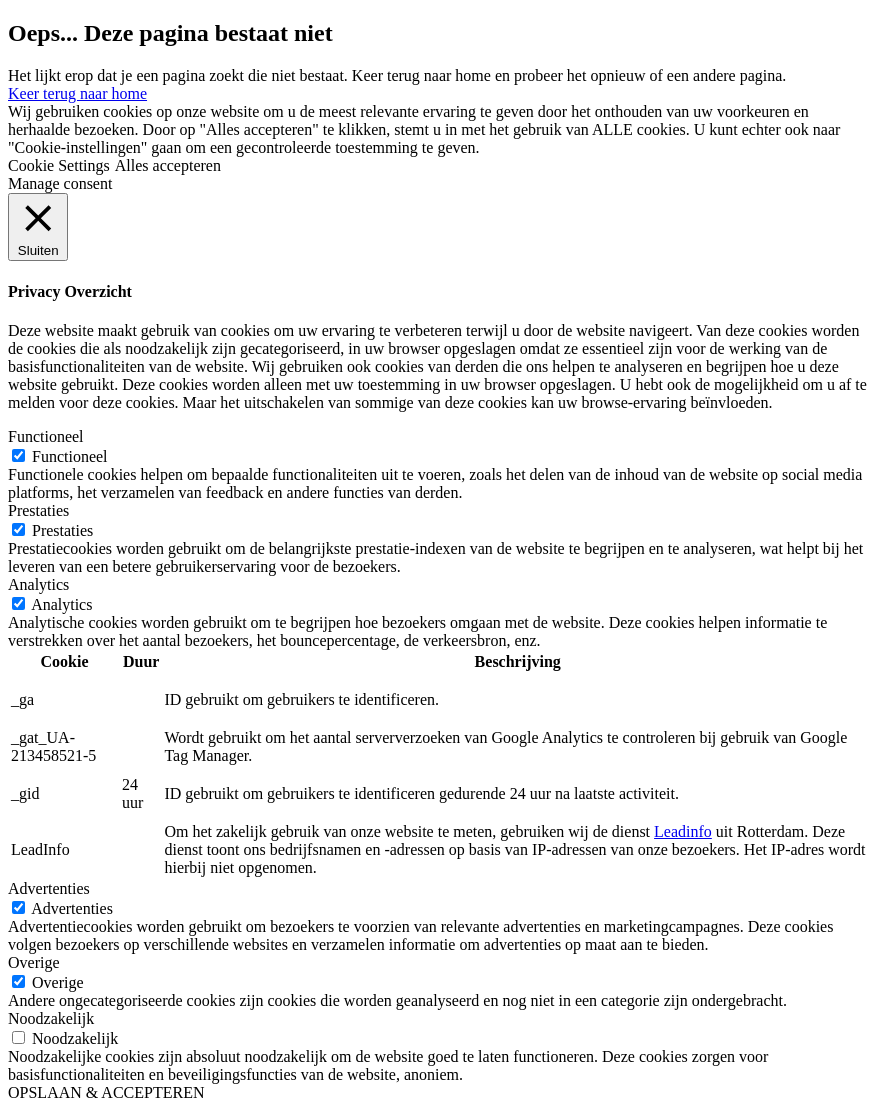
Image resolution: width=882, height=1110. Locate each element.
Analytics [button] (38, 584)
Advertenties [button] (49, 888)
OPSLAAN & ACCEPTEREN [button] (106, 1092)
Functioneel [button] (46, 436)
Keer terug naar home (77, 93)
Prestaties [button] (38, 510)
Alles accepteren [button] (168, 165)
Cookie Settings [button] (59, 165)
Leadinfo (683, 831)
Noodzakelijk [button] (51, 1018)
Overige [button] (34, 962)
